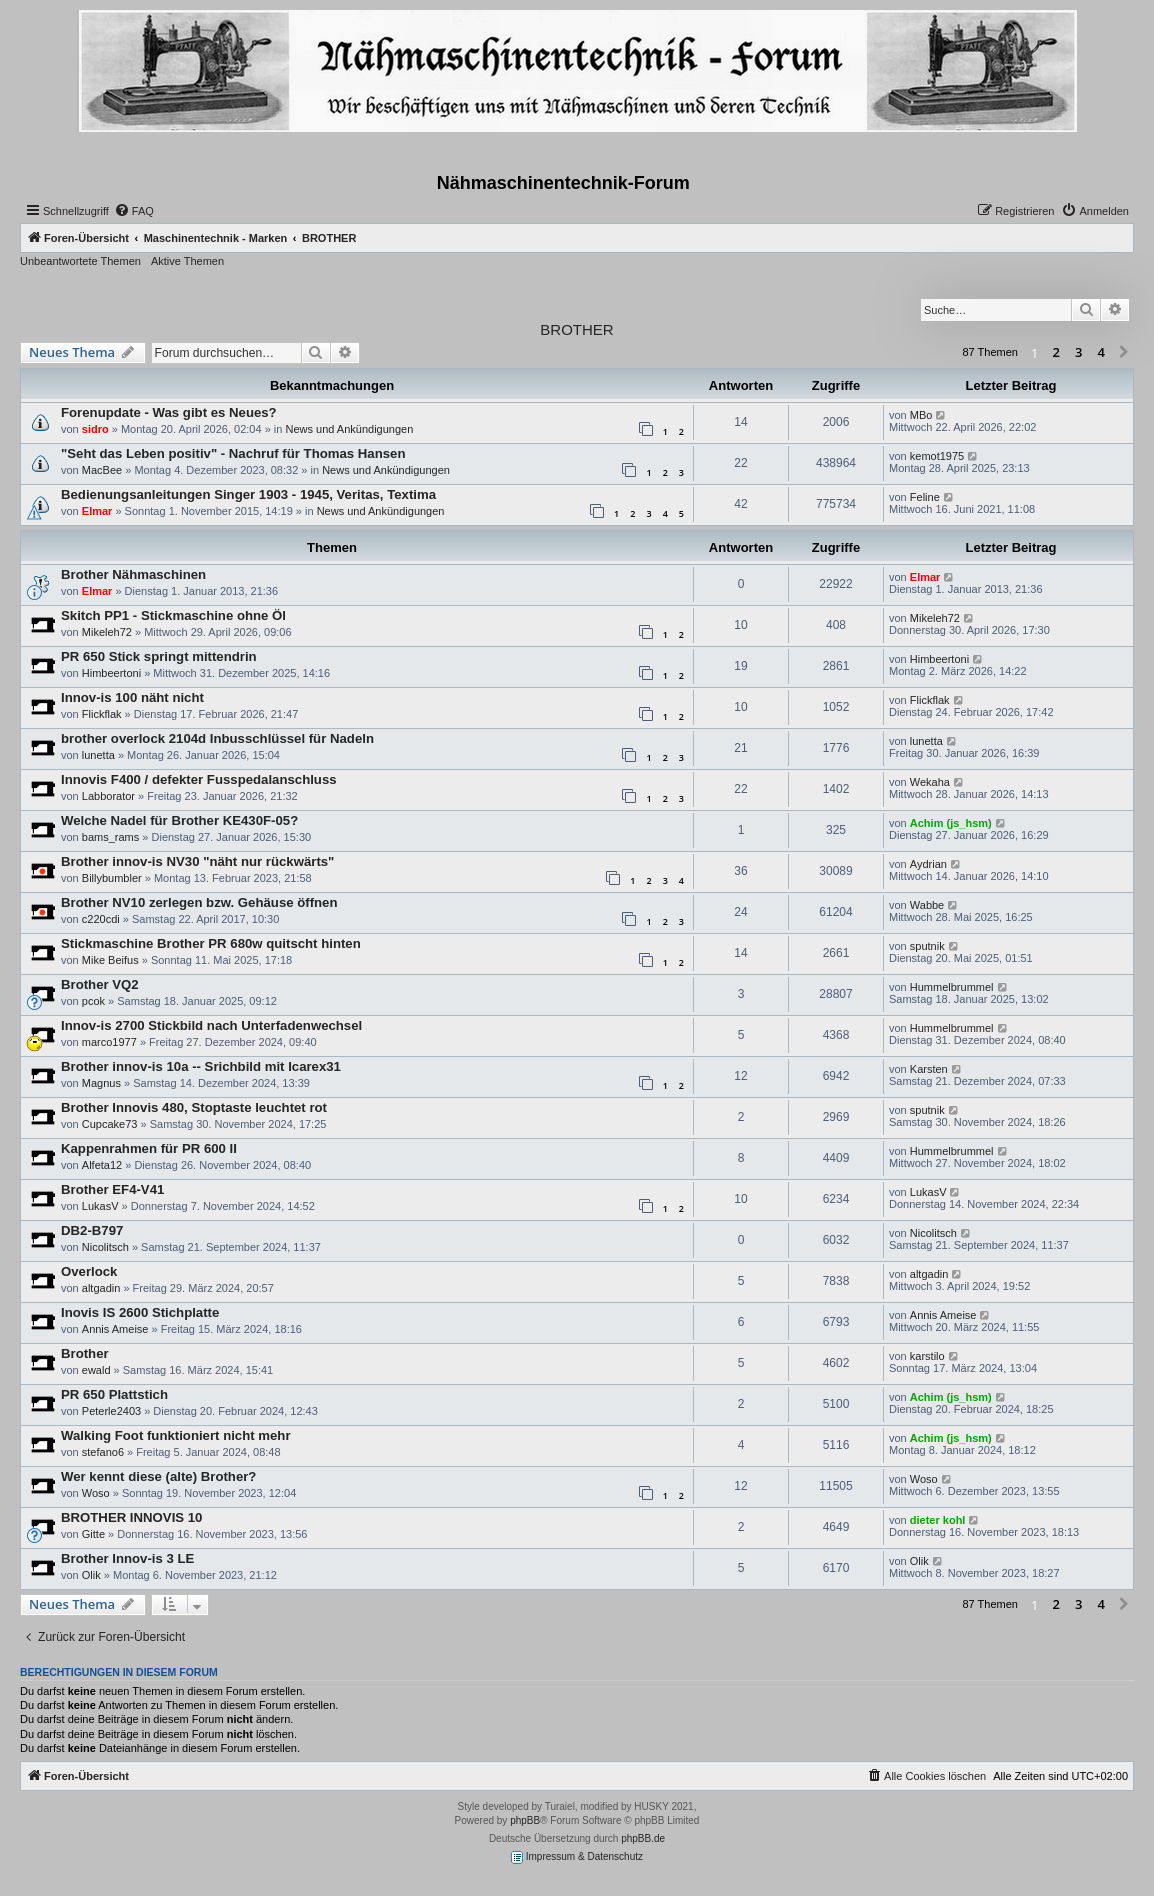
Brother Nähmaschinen (133, 574)
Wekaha (930, 782)
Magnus (101, 1083)
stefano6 (103, 1452)
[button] (1124, 353)
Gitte (93, 1534)
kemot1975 (937, 456)
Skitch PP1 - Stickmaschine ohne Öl (173, 615)
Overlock (89, 1271)
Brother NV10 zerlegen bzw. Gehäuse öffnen (199, 902)
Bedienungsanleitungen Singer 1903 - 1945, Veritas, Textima (248, 494)
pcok (93, 1001)
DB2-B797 (92, 1230)
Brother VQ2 (100, 984)
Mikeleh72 (107, 632)
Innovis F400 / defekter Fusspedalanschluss (199, 779)
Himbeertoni (111, 673)
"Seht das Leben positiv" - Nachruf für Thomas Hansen (233, 453)
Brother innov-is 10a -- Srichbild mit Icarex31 (201, 1066)
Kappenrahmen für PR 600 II (149, 1148)
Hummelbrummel (952, 987)
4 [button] (1101, 352)
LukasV (100, 1206)
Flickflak (102, 714)
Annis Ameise (115, 1329)
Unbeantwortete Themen (80, 261)
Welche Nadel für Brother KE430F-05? (179, 820)
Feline (925, 497)
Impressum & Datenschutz (577, 1857)
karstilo (927, 1356)
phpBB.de (643, 1838)
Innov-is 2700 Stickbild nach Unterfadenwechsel (211, 1025)
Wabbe (927, 905)
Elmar (97, 511)
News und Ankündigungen (349, 429)
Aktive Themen (187, 261)
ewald (96, 1370)
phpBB (525, 1820)
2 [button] (1056, 352)
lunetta (98, 755)
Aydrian (928, 864)
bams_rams (110, 837)
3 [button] (1078, 352)
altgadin (101, 1288)
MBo (921, 415)
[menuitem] (134, 211)
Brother (85, 1353)
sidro (95, 429)
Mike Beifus (110, 960)
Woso (96, 1493)
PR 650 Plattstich (114, 1394)
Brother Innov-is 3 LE (127, 1558)
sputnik (927, 946)
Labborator (108, 796)
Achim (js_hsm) (951, 823)
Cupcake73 (110, 1124)
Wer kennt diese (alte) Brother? (158, 1476)
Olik (91, 1575)
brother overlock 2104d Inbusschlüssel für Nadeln (217, 738)
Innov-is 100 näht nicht (132, 697)
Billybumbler (112, 878)
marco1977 (109, 1042)
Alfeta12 (102, 1165)
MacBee (102, 470)
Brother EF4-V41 (112, 1189)
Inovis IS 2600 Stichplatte (140, 1312)
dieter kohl (938, 1520)
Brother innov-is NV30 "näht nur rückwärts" (197, 861)
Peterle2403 (111, 1411)
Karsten (929, 1069)
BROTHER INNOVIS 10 (131, 1517)
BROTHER (576, 329)
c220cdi (101, 919)
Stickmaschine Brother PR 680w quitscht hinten (211, 943)
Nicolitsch (105, 1247)
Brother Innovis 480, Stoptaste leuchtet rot (194, 1107)
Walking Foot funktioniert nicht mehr (176, 1435)
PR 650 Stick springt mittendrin (159, 656)
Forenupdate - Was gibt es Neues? (169, 412)
